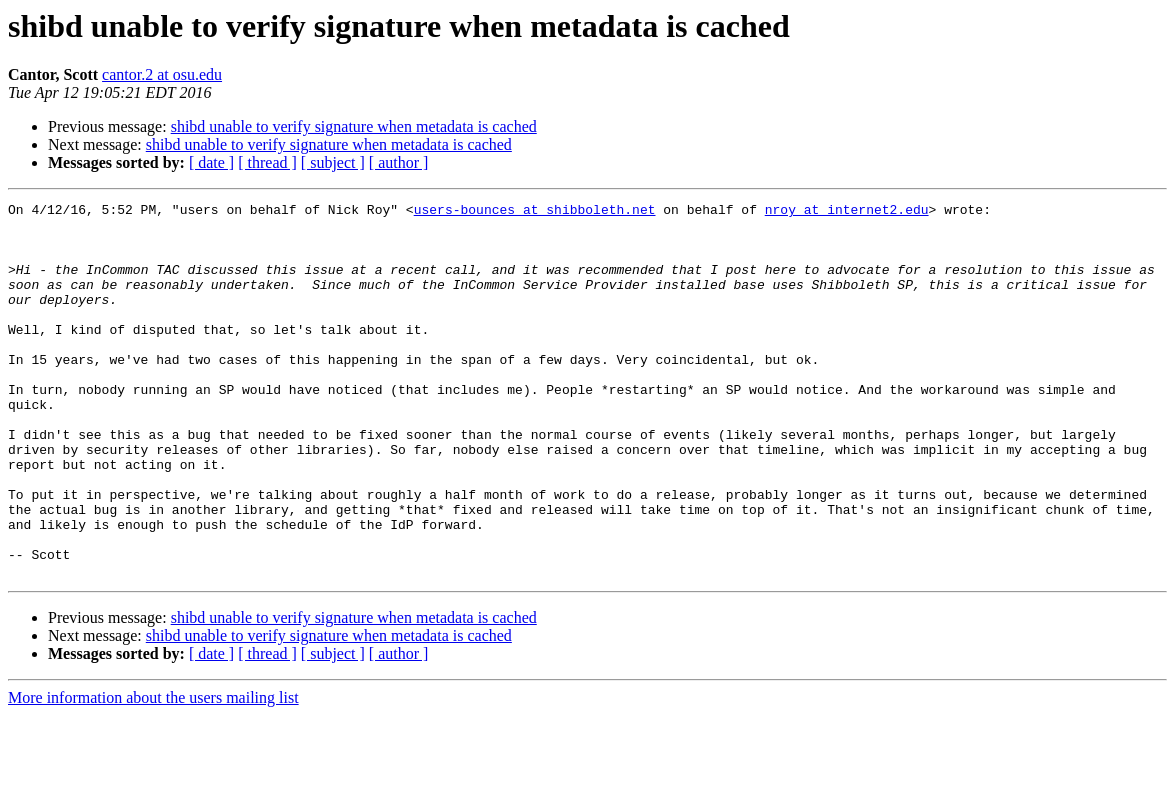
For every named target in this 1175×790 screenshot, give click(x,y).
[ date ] (211, 162)
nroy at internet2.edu (847, 212)
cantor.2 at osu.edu (162, 74)
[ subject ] (333, 162)
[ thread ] (267, 162)
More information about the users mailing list (153, 772)
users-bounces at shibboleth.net (535, 212)
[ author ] (399, 162)
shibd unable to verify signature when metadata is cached (354, 126)
